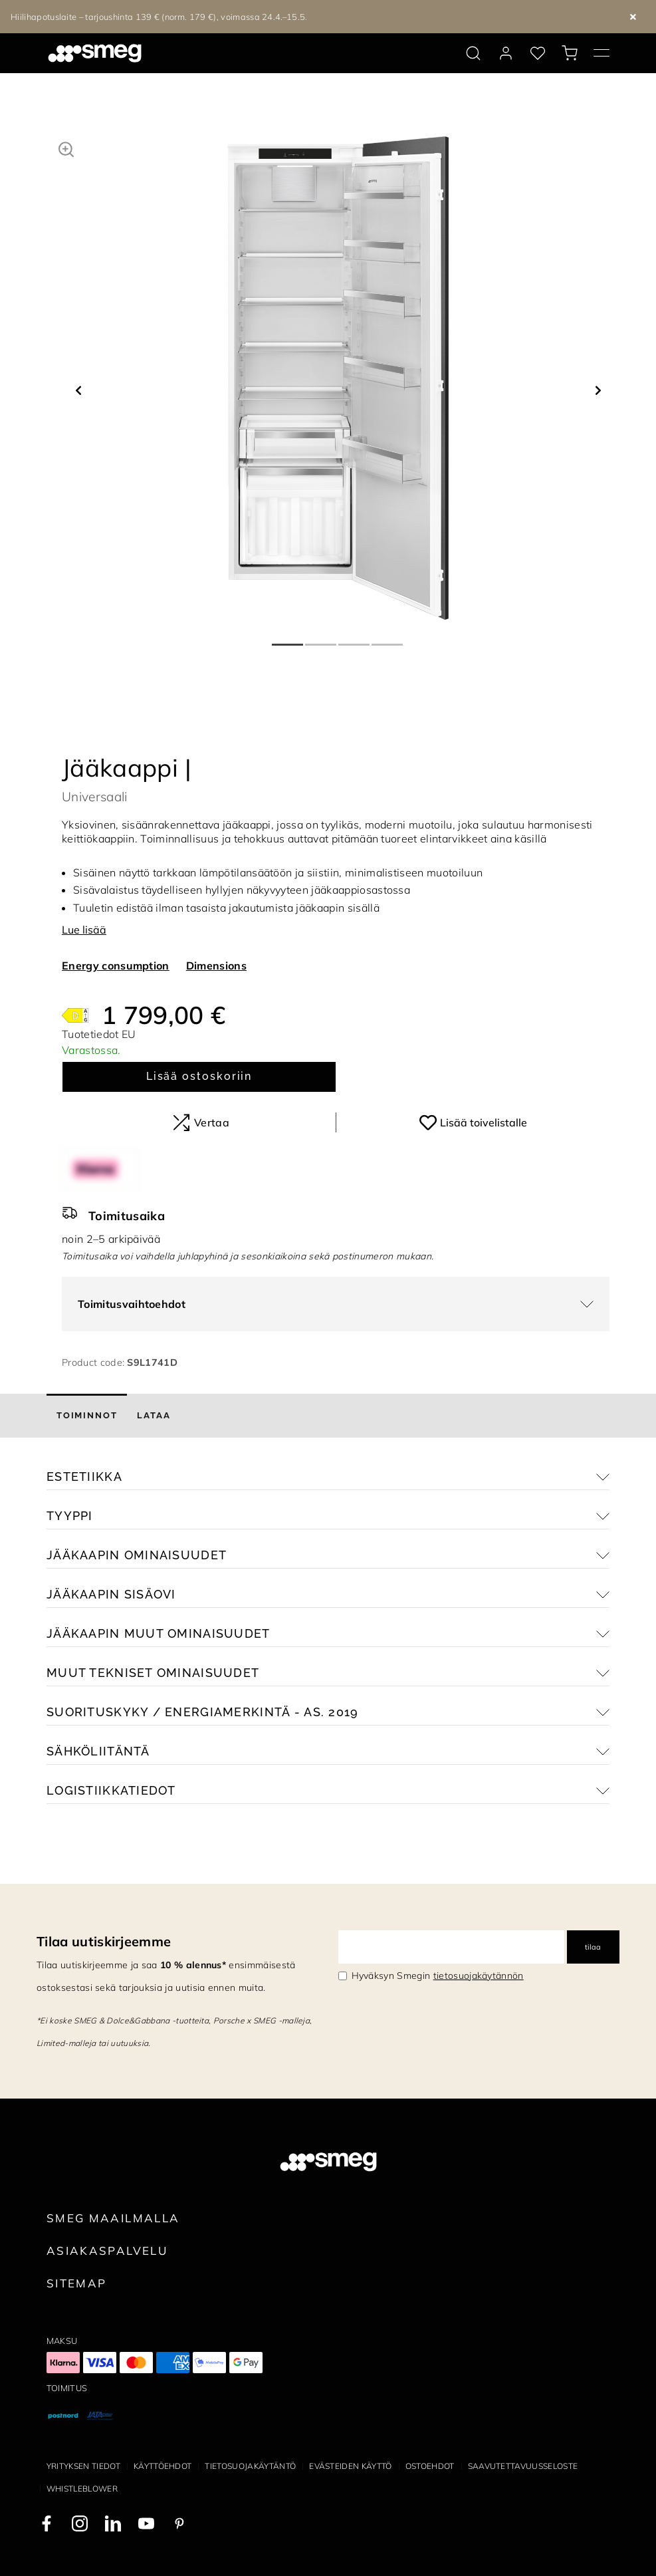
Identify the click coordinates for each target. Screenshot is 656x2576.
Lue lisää (84, 929)
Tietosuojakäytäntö (250, 2466)
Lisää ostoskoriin (199, 1076)
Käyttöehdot (163, 2466)
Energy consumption (115, 965)
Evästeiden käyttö (350, 2466)
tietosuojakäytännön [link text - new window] (478, 1976)
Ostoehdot (430, 2466)
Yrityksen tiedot (83, 2466)
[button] (66, 147)
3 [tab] (355, 639)
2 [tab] (321, 639)
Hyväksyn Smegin (438, 1976)
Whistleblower (82, 2489)
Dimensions (216, 965)
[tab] (87, 1416)
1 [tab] (288, 639)
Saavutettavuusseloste (523, 2466)
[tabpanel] (338, 378)
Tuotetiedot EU (99, 1034)
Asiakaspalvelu (107, 2250)
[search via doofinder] (473, 53)
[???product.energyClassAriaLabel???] (75, 1014)
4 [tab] (388, 639)
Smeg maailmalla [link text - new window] (113, 2218)
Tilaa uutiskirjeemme (104, 1941)
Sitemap (77, 2283)
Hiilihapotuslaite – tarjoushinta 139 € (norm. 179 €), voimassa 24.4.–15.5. (159, 16)
